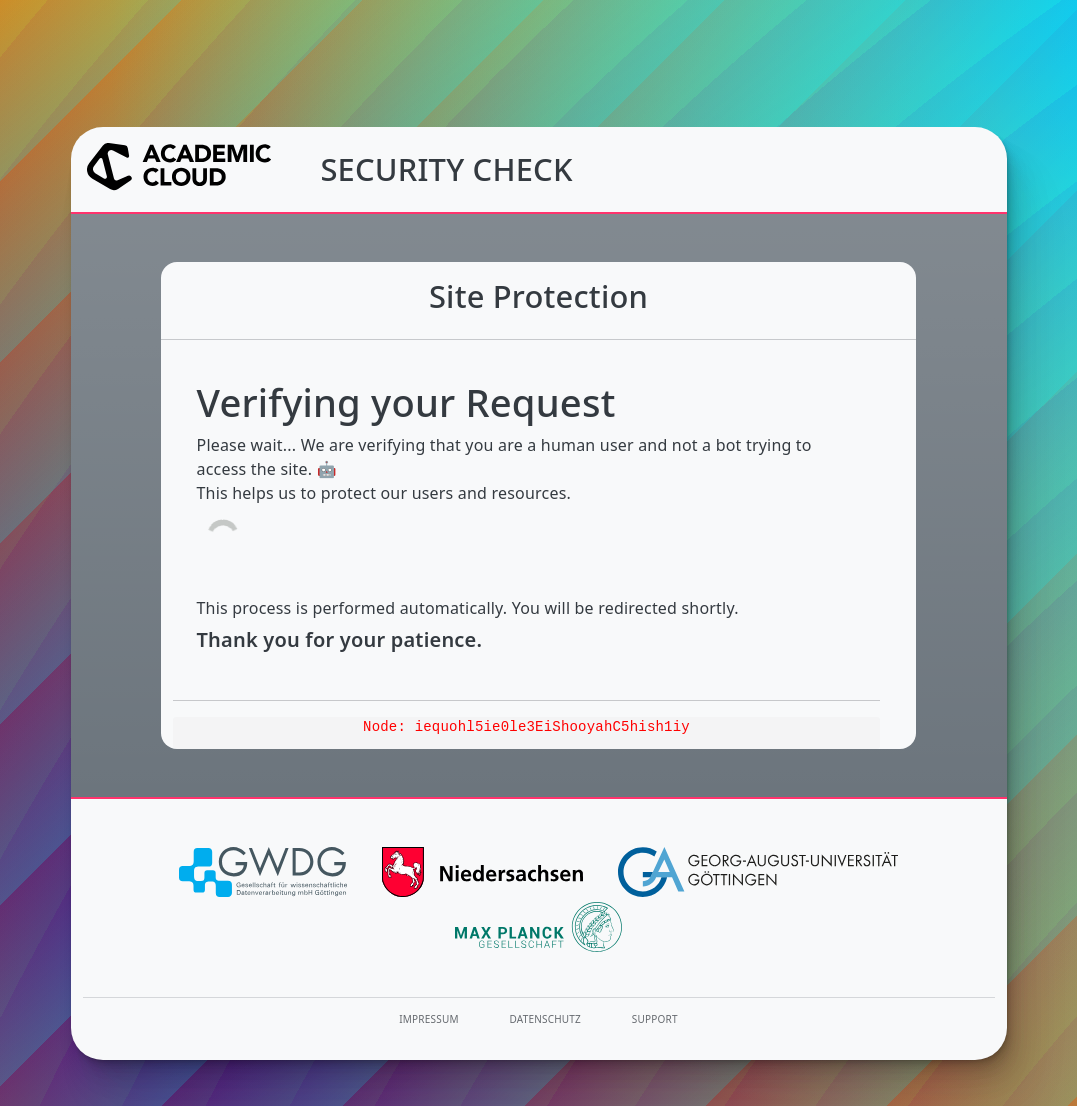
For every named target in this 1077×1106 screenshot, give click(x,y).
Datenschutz (546, 1019)
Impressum (428, 1019)
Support (655, 1019)
